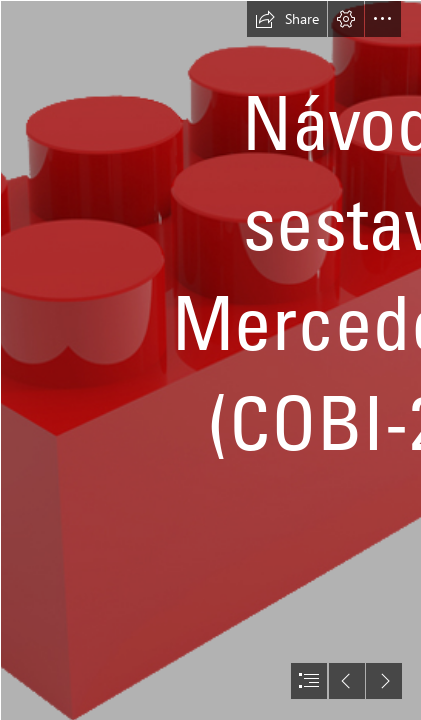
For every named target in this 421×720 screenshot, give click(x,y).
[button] (287, 19)
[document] (210, 360)
